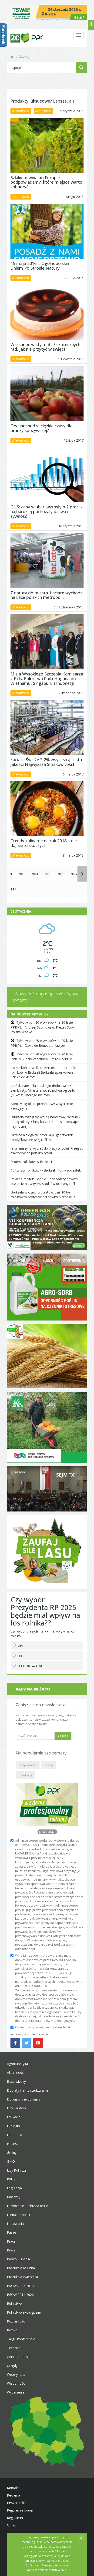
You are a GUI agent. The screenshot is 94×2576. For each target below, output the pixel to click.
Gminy (12, 2152)
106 (61, 874)
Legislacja (14, 2188)
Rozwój (12, 2330)
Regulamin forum (20, 2510)
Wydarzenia (15, 2392)
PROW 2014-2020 (20, 2294)
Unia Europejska (19, 2356)
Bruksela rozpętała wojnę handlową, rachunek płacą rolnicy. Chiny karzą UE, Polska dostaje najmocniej (46, 1122)
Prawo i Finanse (19, 2259)
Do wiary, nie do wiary (23, 2099)
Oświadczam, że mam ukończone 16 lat (40, 2027)
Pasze (11, 2232)
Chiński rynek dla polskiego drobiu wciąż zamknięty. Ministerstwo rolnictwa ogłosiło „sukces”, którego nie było (43, 1090)
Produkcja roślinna (21, 2268)
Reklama (13, 2495)
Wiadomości (21, 111)
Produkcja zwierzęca (22, 2277)
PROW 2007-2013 (20, 2285)
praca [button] (48, 1765)
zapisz (63, 1735)
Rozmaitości (21, 196)
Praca (11, 2241)
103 (22, 874)
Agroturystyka (17, 2064)
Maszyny (13, 2197)
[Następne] (82, 874)
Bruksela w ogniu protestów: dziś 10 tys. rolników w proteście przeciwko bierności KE (44, 1194)
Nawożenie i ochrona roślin (27, 2206)
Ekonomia (14, 2135)
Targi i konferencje (21, 2339)
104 (35, 874)
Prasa (11, 2250)
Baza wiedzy (16, 2081)
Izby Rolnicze (17, 2170)
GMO (11, 2161)
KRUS (11, 2179)
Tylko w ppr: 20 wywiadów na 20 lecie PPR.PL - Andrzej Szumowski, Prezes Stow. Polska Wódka (43, 1027)
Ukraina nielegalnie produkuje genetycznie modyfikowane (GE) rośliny (42, 1137)
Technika (13, 2348)
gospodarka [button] (28, 1765)
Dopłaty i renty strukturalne (27, 2090)
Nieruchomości (18, 2214)
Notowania (15, 2223)
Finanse (13, 2143)
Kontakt (13, 2488)
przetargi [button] (25, 1775)
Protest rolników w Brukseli (31, 1161)
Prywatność (16, 2503)
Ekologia (13, 2126)
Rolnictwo (14, 2303)
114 (13, 889)
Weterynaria (16, 2374)
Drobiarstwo (16, 2108)
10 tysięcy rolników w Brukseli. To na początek (46, 1170)
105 (48, 874)
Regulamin (15, 2517)
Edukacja (13, 2117)
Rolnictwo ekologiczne (24, 2312)
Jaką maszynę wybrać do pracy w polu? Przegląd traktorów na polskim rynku (47, 1150)
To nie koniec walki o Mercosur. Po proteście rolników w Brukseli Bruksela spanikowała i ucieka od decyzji (44, 1072)
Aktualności (43, 111)
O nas (11, 2525)
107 (74, 874)
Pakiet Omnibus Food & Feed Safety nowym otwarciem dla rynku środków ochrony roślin (44, 1181)
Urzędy (12, 2365)
